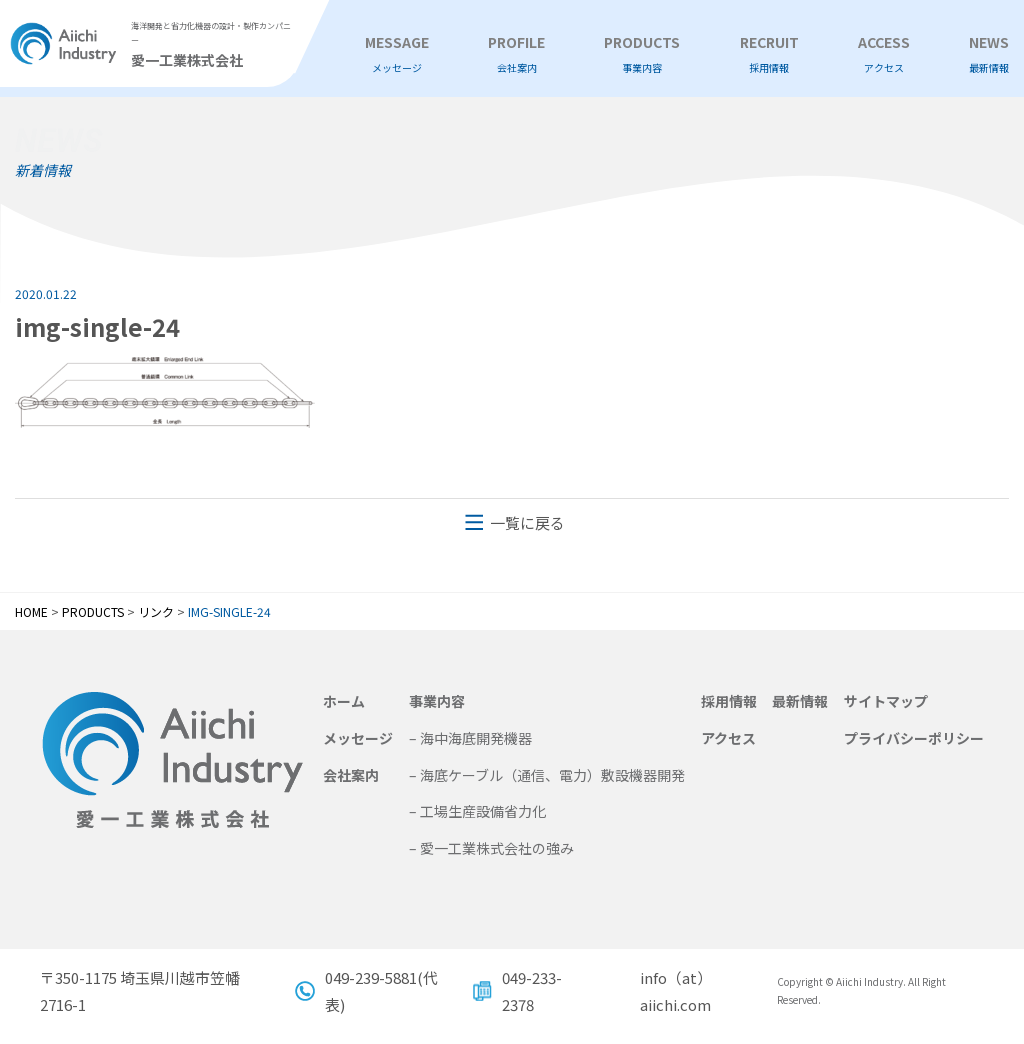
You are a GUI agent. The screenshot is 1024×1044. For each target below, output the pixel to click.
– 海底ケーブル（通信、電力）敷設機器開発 (547, 775)
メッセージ (358, 738)
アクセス (728, 738)
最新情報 (800, 701)
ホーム (344, 701)
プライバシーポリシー (914, 738)
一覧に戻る (527, 522)
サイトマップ (886, 701)
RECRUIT (769, 54)
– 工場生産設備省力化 (477, 811)
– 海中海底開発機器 (470, 738)
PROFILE (516, 54)
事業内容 (437, 701)
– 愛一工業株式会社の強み (491, 848)
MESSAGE (397, 54)
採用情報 (729, 701)
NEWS (989, 54)
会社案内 (351, 775)
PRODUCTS (642, 54)
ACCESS (884, 54)
